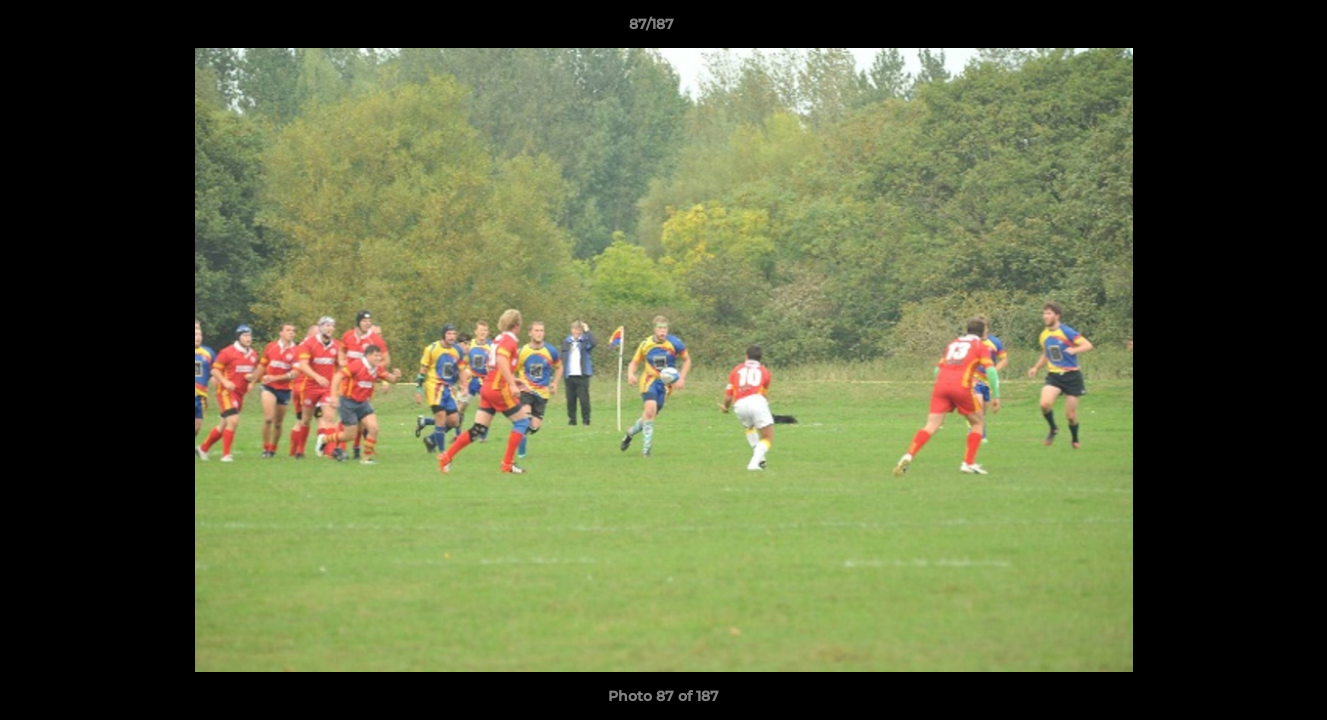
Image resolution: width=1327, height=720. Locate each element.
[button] (1243, 29)
